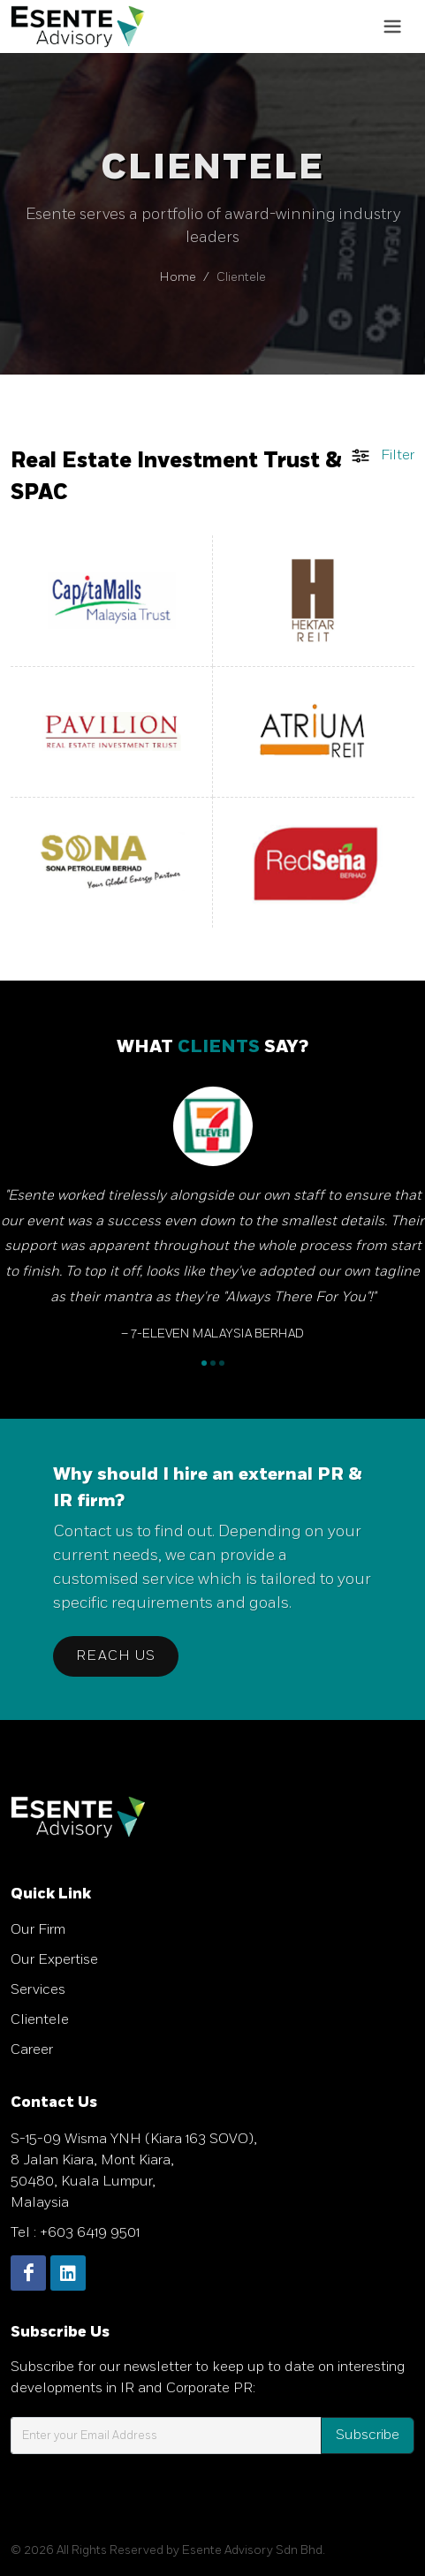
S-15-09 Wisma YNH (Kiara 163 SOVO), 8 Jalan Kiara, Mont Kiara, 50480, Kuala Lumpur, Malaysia (134, 2171)
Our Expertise (54, 1959)
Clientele (40, 2020)
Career (32, 2050)
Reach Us (116, 1656)
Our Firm (38, 1929)
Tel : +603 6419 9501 (75, 2232)
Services (38, 1989)
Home (178, 276)
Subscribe (367, 2435)
